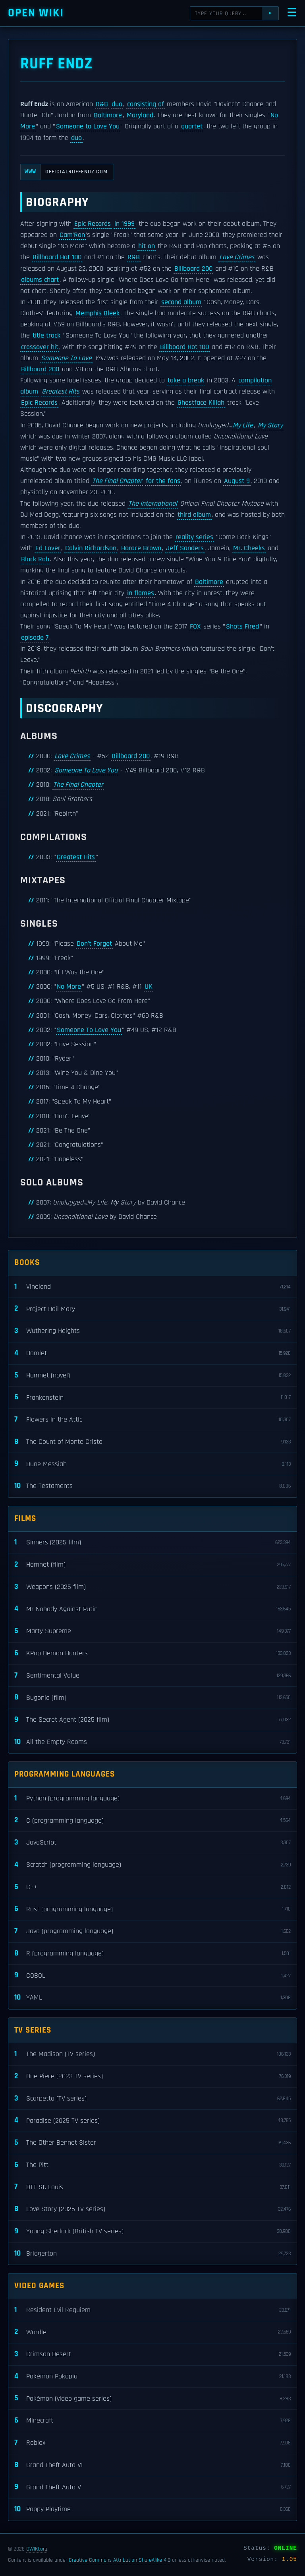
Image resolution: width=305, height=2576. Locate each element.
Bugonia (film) (152, 1697)
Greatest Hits (60, 391)
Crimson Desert (152, 2354)
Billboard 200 (193, 268)
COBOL (152, 1975)
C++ (152, 1887)
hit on (146, 246)
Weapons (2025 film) (152, 1587)
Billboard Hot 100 (57, 257)
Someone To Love (66, 358)
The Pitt (152, 2165)
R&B (102, 104)
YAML (152, 1998)
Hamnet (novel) (152, 1375)
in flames (140, 593)
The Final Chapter (117, 481)
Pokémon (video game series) (152, 2398)
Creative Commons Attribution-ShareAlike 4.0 (119, 2560)
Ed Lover (47, 548)
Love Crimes (237, 257)
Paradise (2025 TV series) (152, 2120)
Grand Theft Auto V (152, 2487)
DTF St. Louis (152, 2187)
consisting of (145, 104)
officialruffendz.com (64, 172)
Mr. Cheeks (249, 548)
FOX (195, 626)
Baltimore (108, 115)
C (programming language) (152, 1820)
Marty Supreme (152, 1631)
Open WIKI (36, 13)
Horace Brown (141, 548)
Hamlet (152, 1353)
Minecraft (152, 2421)
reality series (194, 537)
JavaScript (152, 1843)
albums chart (40, 279)
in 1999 (124, 223)
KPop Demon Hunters (152, 1653)
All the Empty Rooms (152, 1742)
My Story (270, 425)
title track (46, 335)
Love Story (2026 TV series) (152, 2209)
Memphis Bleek (97, 313)
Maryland (140, 115)
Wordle (152, 2332)
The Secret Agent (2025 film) (152, 1720)
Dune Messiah (152, 1464)
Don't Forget (94, 943)
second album (181, 302)
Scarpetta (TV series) (152, 2099)
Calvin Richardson (90, 548)
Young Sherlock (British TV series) (152, 2231)
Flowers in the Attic (152, 1420)
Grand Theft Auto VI (152, 2465)
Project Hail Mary (152, 1309)
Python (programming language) (152, 1798)
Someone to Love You (88, 126)
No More (69, 986)
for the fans (163, 481)
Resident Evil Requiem (152, 2310)
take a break (186, 380)
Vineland (152, 1287)
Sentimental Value (152, 1676)
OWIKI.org (36, 2549)
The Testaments (152, 1486)
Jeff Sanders (185, 548)
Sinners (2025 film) (152, 1542)
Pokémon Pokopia (152, 2376)
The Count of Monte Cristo (152, 1442)
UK (148, 986)
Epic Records (92, 223)
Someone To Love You (86, 770)
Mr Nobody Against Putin (152, 1609)
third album (194, 514)
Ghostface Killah (201, 402)
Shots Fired (242, 626)
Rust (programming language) (152, 1909)
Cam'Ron (72, 235)
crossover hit (39, 347)
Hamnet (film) (152, 1565)
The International (152, 503)
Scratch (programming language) (152, 1865)
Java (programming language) (152, 1931)
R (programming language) (152, 1954)
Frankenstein (152, 1397)
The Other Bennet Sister (152, 2143)
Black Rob (35, 559)
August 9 (237, 481)
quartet (192, 126)
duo (117, 104)
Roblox (152, 2443)
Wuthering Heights (152, 1331)
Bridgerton (152, 2254)
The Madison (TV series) (152, 2054)
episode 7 (34, 637)
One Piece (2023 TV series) (152, 2076)
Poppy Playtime (152, 2509)
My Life (243, 425)
